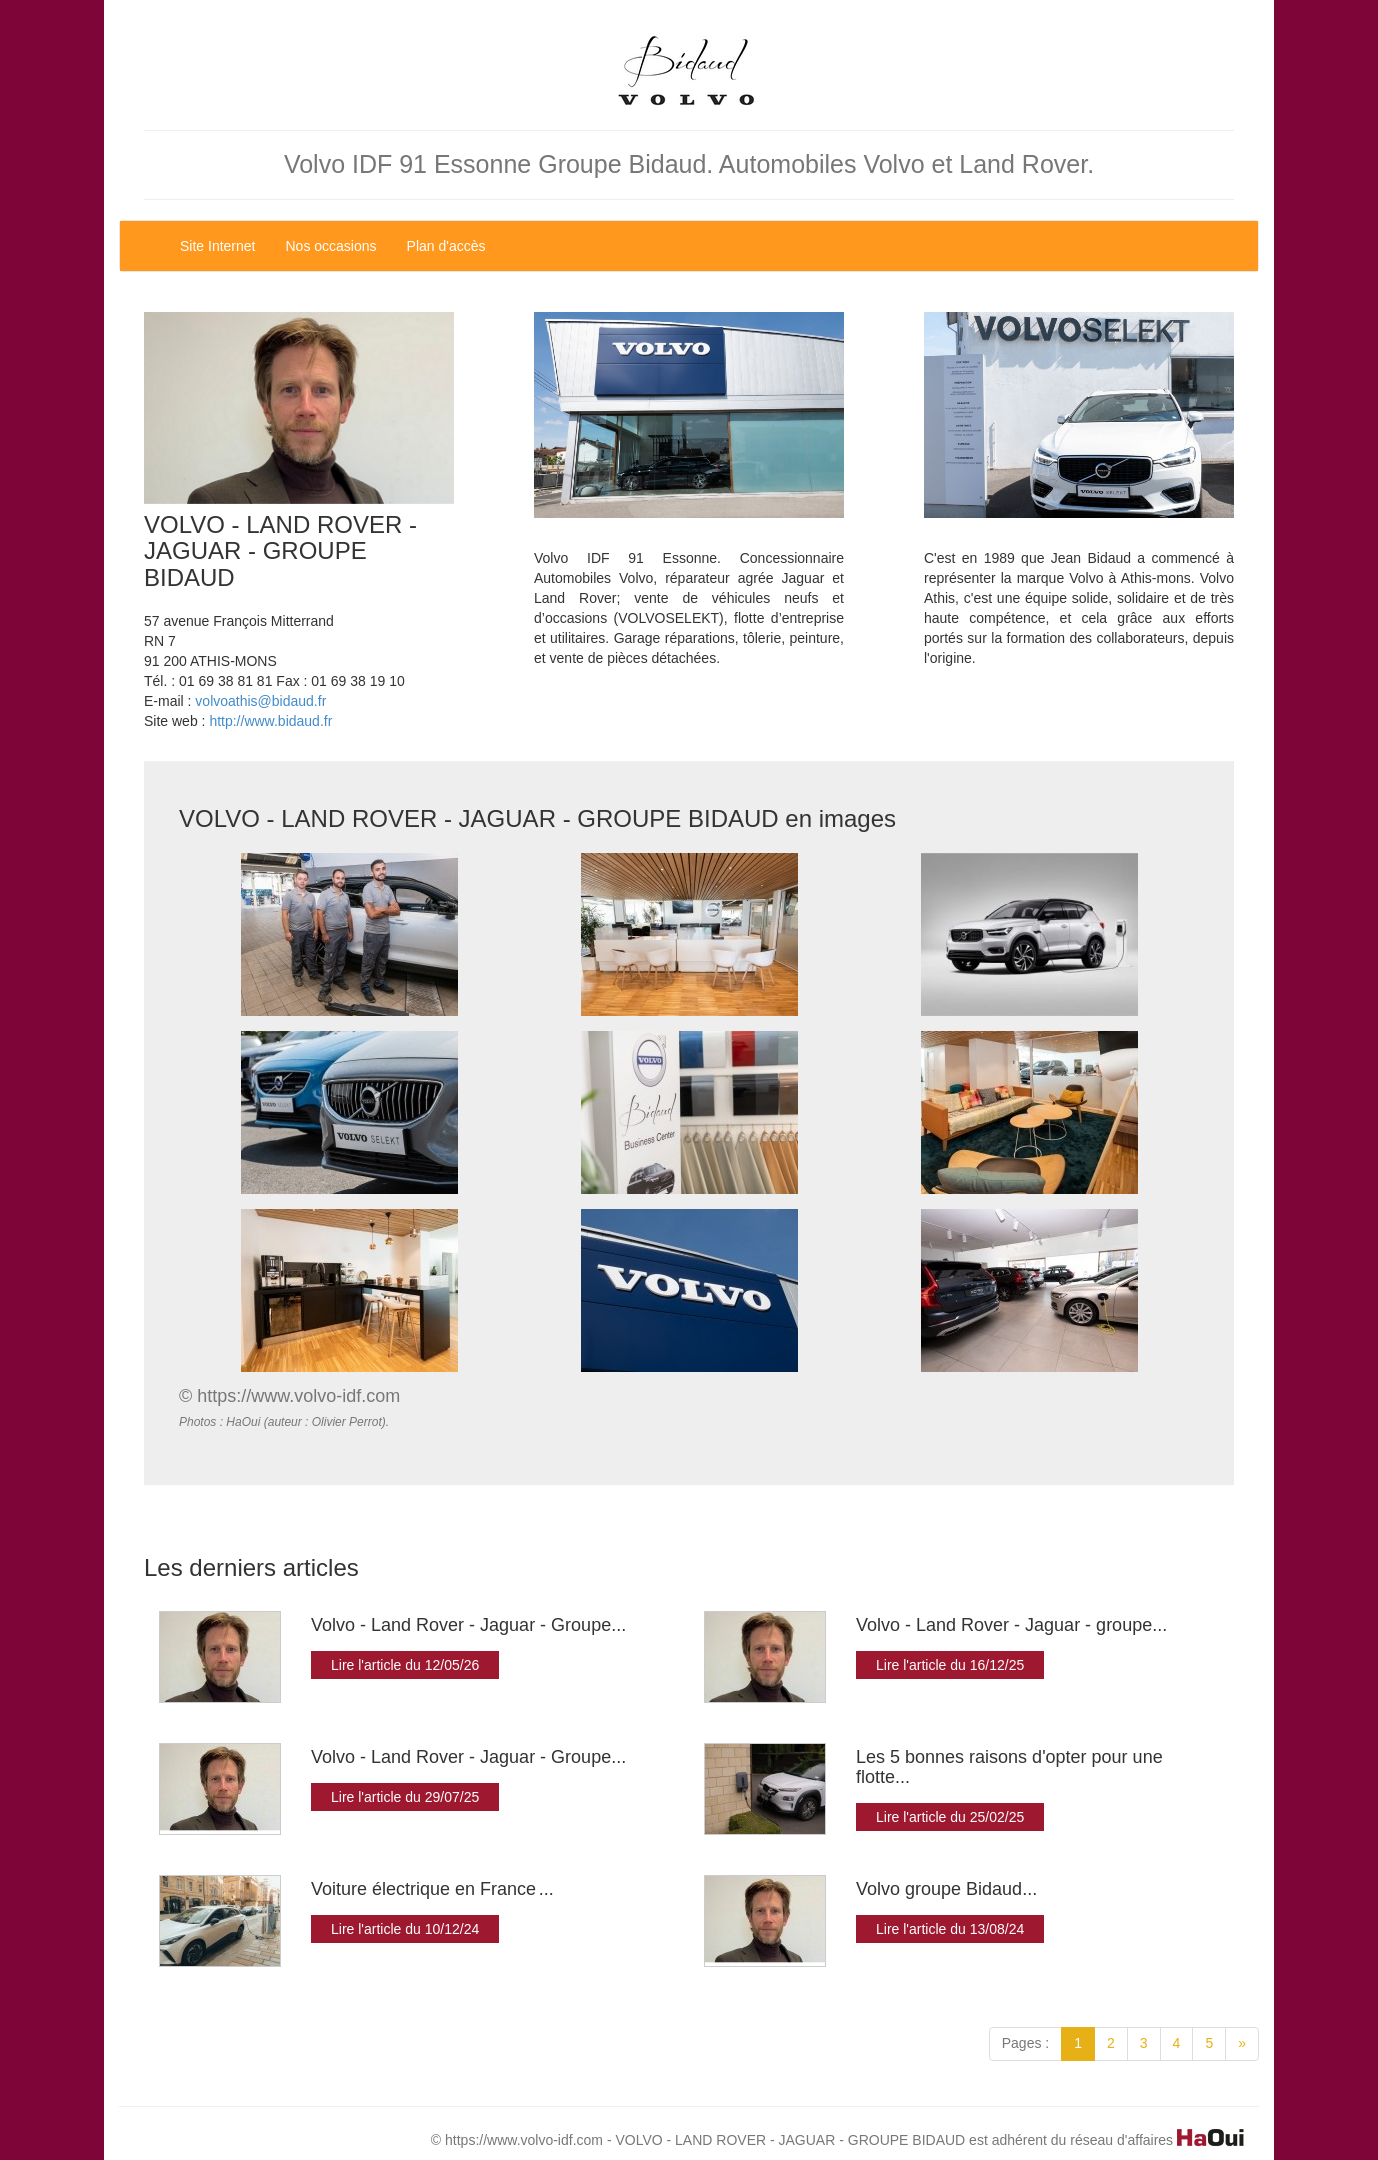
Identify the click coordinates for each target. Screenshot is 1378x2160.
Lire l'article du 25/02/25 (950, 1817)
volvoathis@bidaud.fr (260, 701)
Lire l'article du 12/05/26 (405, 1665)
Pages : (1025, 2043)
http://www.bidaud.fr (270, 721)
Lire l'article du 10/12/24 (405, 1929)
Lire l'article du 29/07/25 (405, 1797)
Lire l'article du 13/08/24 (950, 1929)
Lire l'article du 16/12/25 (950, 1665)
